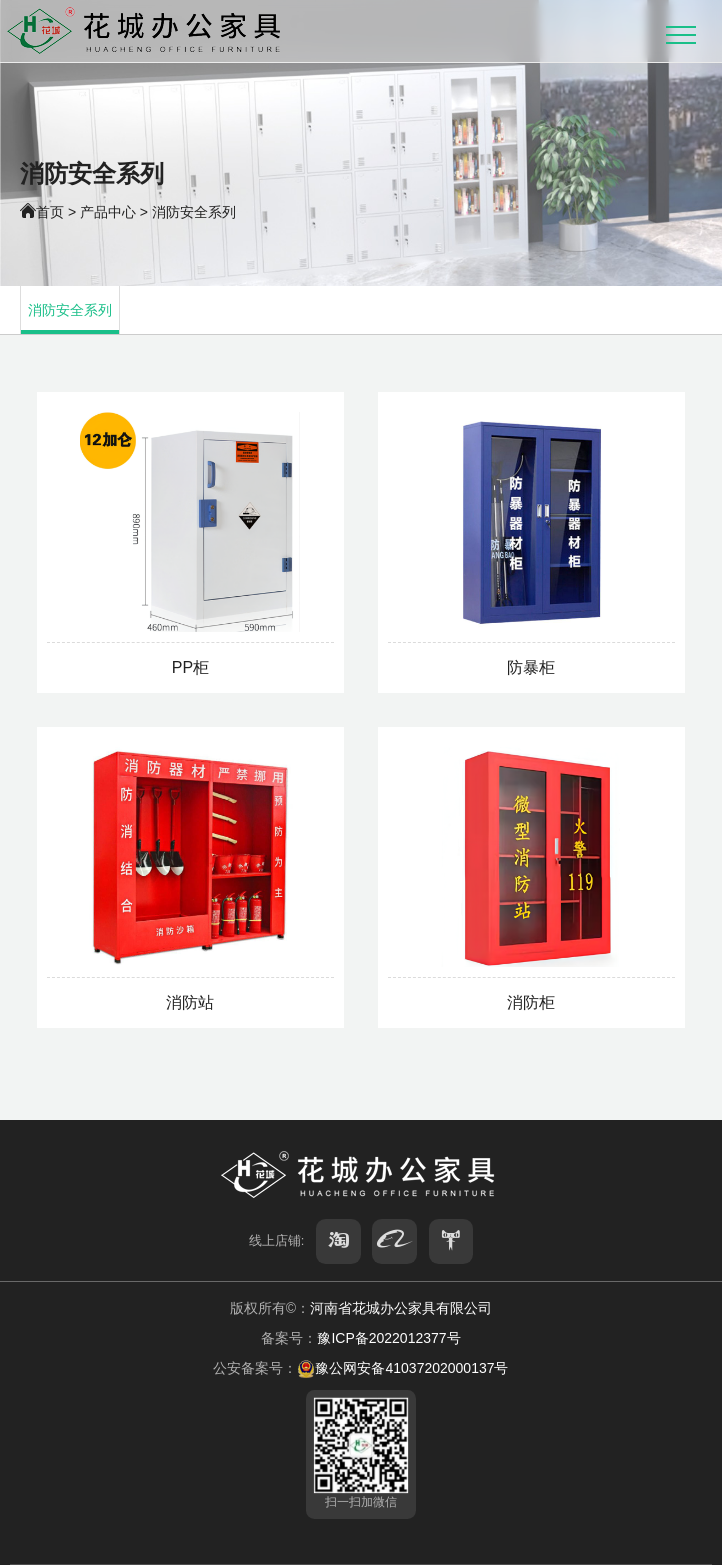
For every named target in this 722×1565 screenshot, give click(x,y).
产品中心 (108, 212)
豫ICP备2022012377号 (388, 1338)
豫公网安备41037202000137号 (402, 1368)
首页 (50, 212)
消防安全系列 (194, 212)
